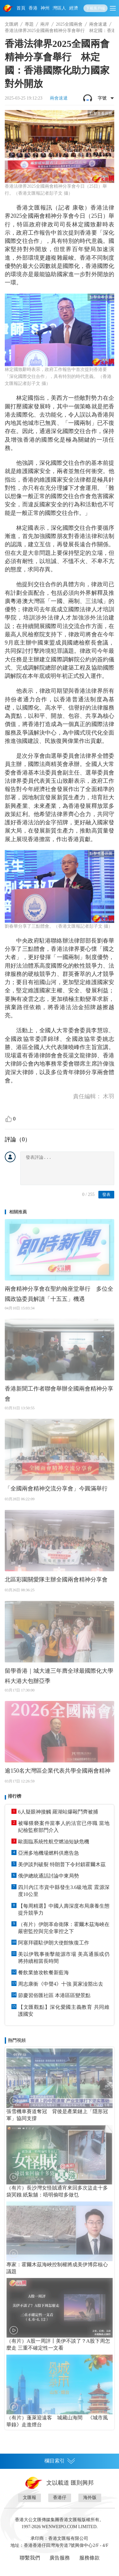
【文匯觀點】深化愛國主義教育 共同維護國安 (63, 2010)
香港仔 (59, 2497)
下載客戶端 (95, 8)
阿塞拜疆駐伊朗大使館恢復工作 (53, 1942)
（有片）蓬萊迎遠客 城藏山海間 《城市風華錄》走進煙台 (57, 2421)
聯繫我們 (30, 2557)
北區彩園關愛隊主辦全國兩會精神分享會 (56, 1579)
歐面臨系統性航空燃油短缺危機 (53, 1841)
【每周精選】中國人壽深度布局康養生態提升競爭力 (63, 1909)
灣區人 (59, 8)
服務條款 (89, 2557)
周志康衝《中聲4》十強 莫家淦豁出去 (60, 1984)
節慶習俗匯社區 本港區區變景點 (54, 1995)
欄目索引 (59, 2461)
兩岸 (44, 24)
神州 (45, 8)
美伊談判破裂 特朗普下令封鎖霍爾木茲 (62, 1864)
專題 (29, 24)
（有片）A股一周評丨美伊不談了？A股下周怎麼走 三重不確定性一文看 (58, 2344)
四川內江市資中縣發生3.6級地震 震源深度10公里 (63, 1891)
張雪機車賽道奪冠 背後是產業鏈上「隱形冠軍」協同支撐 (57, 2115)
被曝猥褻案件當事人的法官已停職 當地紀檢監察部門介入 (63, 1826)
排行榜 (14, 1796)
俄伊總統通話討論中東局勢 (48, 1875)
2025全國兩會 (69, 24)
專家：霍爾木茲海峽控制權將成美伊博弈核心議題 (57, 2268)
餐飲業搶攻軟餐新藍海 (43, 1972)
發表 (106, 1194)
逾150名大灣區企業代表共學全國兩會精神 (57, 1771)
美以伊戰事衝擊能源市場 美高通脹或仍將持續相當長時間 (63, 1957)
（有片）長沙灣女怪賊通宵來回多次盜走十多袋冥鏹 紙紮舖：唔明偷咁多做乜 (57, 2191)
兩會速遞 (98, 24)
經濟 (73, 8)
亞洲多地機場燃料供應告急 (48, 1853)
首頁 (21, 8)
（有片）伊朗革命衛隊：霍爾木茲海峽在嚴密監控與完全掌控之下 (63, 1928)
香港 (33, 8)
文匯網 (11, 24)
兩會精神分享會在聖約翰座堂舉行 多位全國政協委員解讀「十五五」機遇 (59, 1294)
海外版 (89, 2497)
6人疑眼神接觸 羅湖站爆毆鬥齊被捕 (58, 1811)
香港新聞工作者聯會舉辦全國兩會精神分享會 (59, 1393)
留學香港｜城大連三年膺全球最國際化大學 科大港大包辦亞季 (59, 1676)
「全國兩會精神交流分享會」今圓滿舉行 (56, 1488)
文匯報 (29, 2497)
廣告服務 (60, 2557)
